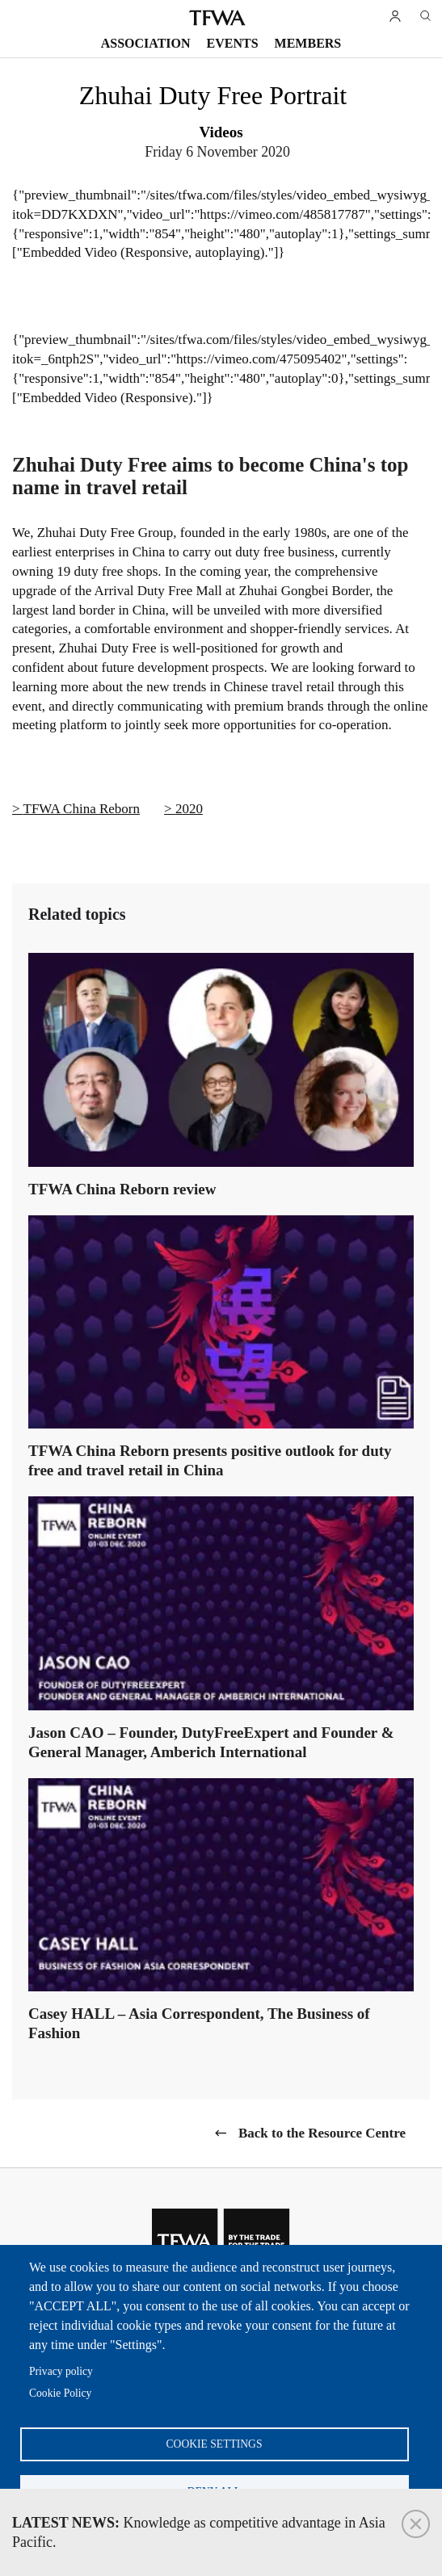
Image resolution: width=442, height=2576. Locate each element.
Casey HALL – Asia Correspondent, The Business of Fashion (199, 2023)
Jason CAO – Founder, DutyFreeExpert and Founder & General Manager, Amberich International (211, 1742)
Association (146, 43)
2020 (189, 808)
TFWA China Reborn (82, 808)
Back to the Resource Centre (322, 2133)
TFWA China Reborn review (122, 1189)
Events (233, 43)
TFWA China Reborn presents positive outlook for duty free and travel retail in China (210, 1460)
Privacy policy (61, 2371)
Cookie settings (214, 2444)
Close (416, 2524)
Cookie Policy (60, 2393)
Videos (220, 132)
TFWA (217, 18)
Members (308, 43)
